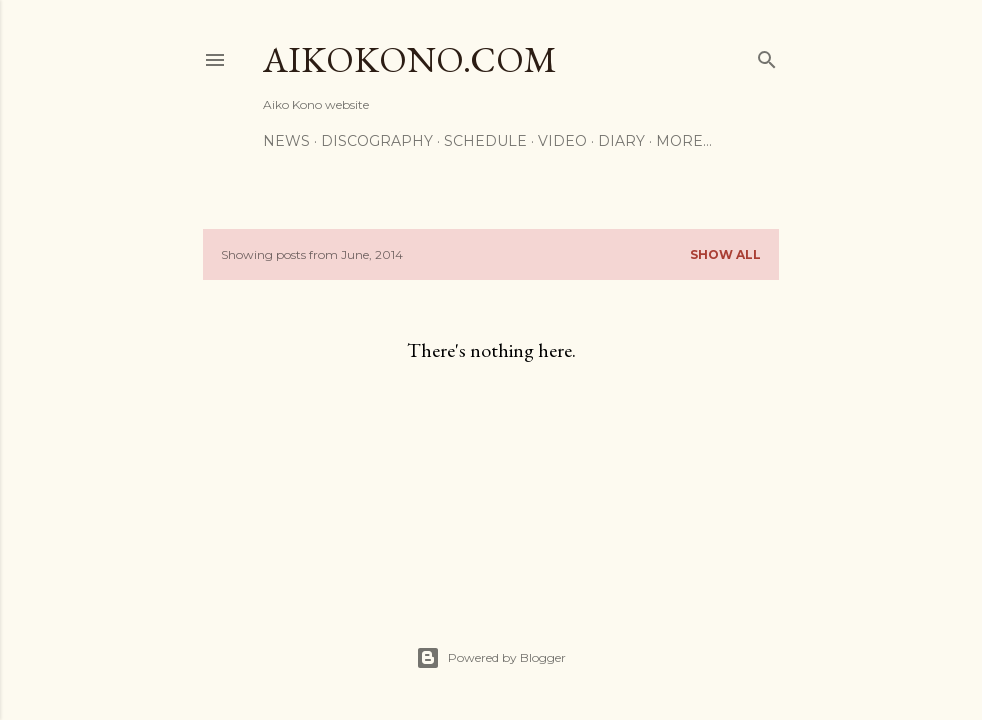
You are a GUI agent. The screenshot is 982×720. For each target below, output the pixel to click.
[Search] (767, 55)
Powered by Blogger (491, 658)
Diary (621, 141)
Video (562, 141)
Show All (725, 254)
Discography (377, 141)
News (286, 141)
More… (684, 141)
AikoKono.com (410, 59)
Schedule (485, 141)
